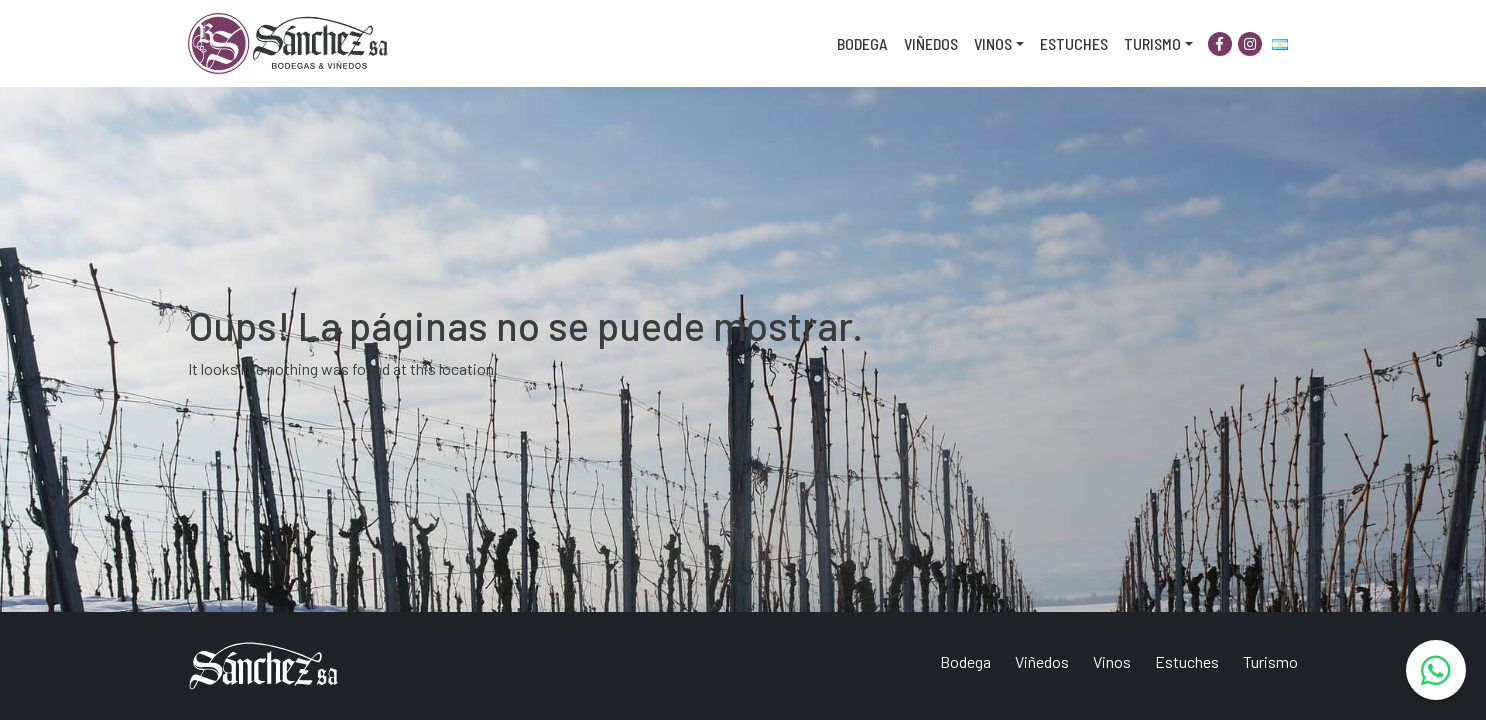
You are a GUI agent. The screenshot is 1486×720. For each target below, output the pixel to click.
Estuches (1074, 43)
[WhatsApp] (1436, 670)
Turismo (1152, 43)
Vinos (993, 43)
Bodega (862, 43)
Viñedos (931, 43)
